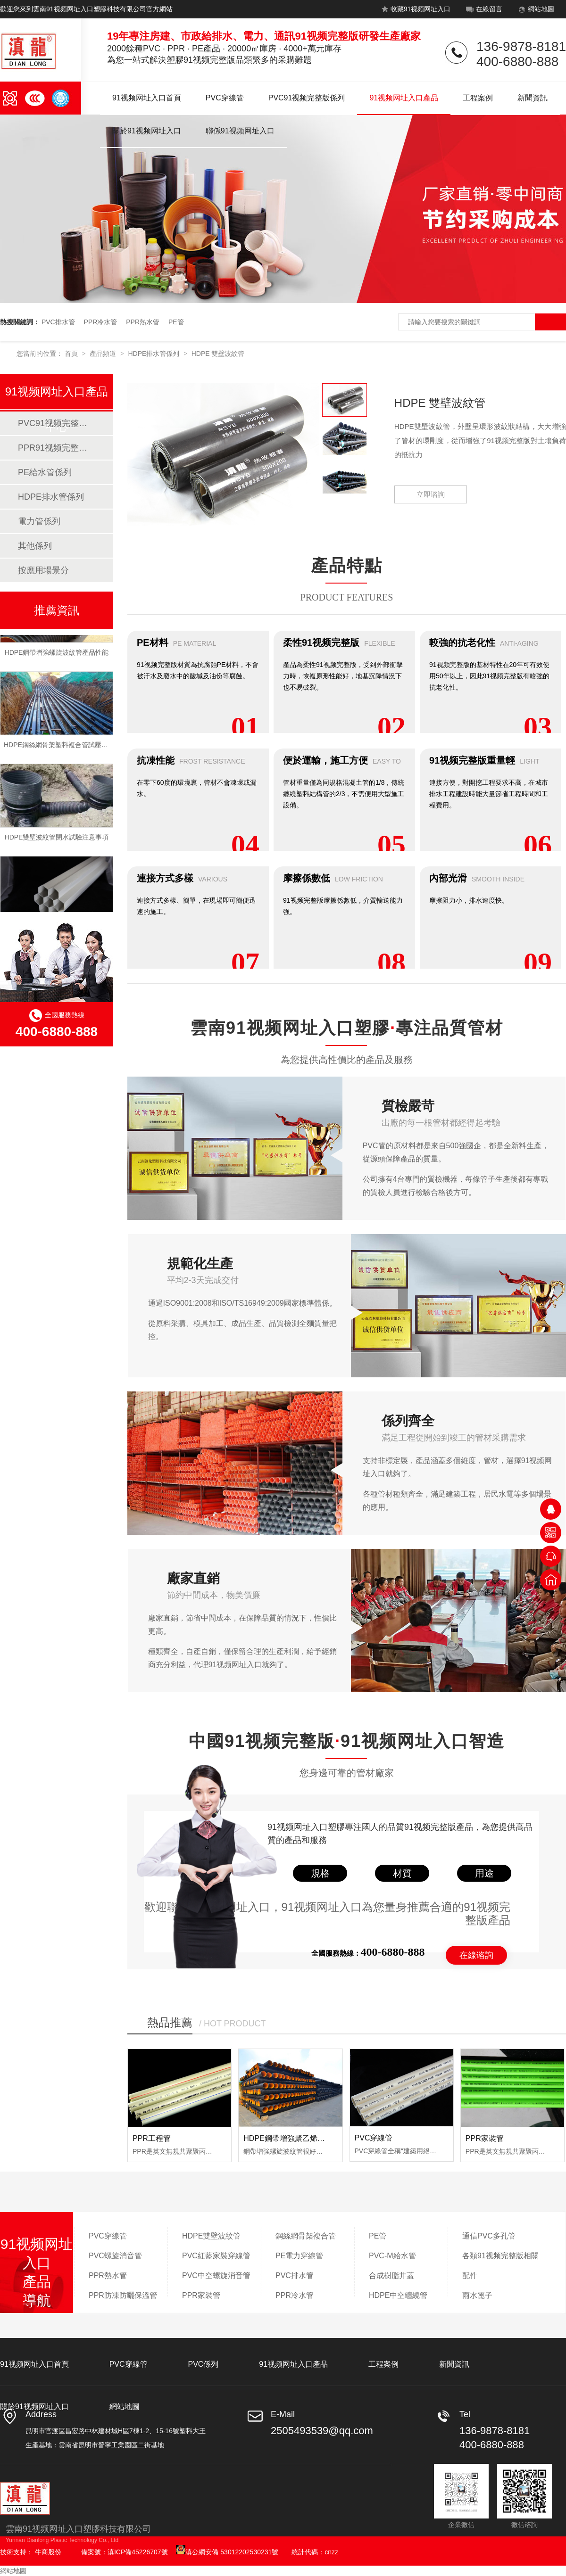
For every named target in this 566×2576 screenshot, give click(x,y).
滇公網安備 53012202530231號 (227, 2552)
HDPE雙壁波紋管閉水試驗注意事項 (57, 839)
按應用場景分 (43, 570)
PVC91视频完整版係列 (306, 98)
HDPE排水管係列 (154, 353)
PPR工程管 (152, 2138)
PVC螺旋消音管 (115, 2256)
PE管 (176, 322)
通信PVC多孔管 (489, 2236)
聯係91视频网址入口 (240, 131)
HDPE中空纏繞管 (398, 2295)
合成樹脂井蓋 (391, 2275)
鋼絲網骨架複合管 (305, 2236)
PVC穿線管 (225, 98)
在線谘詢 (476, 1955)
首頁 (72, 353)
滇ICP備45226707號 (138, 2552)
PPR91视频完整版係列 (56, 448)
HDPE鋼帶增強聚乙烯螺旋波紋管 (299, 2138)
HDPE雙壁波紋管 (211, 2236)
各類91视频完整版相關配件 (500, 2266)
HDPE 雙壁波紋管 (218, 353)
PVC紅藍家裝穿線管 (216, 2256)
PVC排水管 (58, 322)
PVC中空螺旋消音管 (216, 2275)
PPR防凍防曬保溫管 (123, 2295)
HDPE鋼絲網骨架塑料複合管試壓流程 (59, 746)
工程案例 (478, 98)
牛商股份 (48, 2552)
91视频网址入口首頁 (146, 98)
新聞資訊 (532, 98)
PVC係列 (203, 2364)
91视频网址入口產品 (403, 98)
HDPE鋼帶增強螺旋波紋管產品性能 (57, 654)
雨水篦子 (477, 2295)
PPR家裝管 (485, 2138)
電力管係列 (39, 521)
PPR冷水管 (100, 322)
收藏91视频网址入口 (415, 11)
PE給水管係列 (45, 472)
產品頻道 (104, 353)
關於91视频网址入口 (146, 131)
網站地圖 (535, 11)
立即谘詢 (430, 494)
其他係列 (35, 546)
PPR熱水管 (142, 322)
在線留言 (483, 11)
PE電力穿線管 (299, 2256)
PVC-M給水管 (392, 2256)
